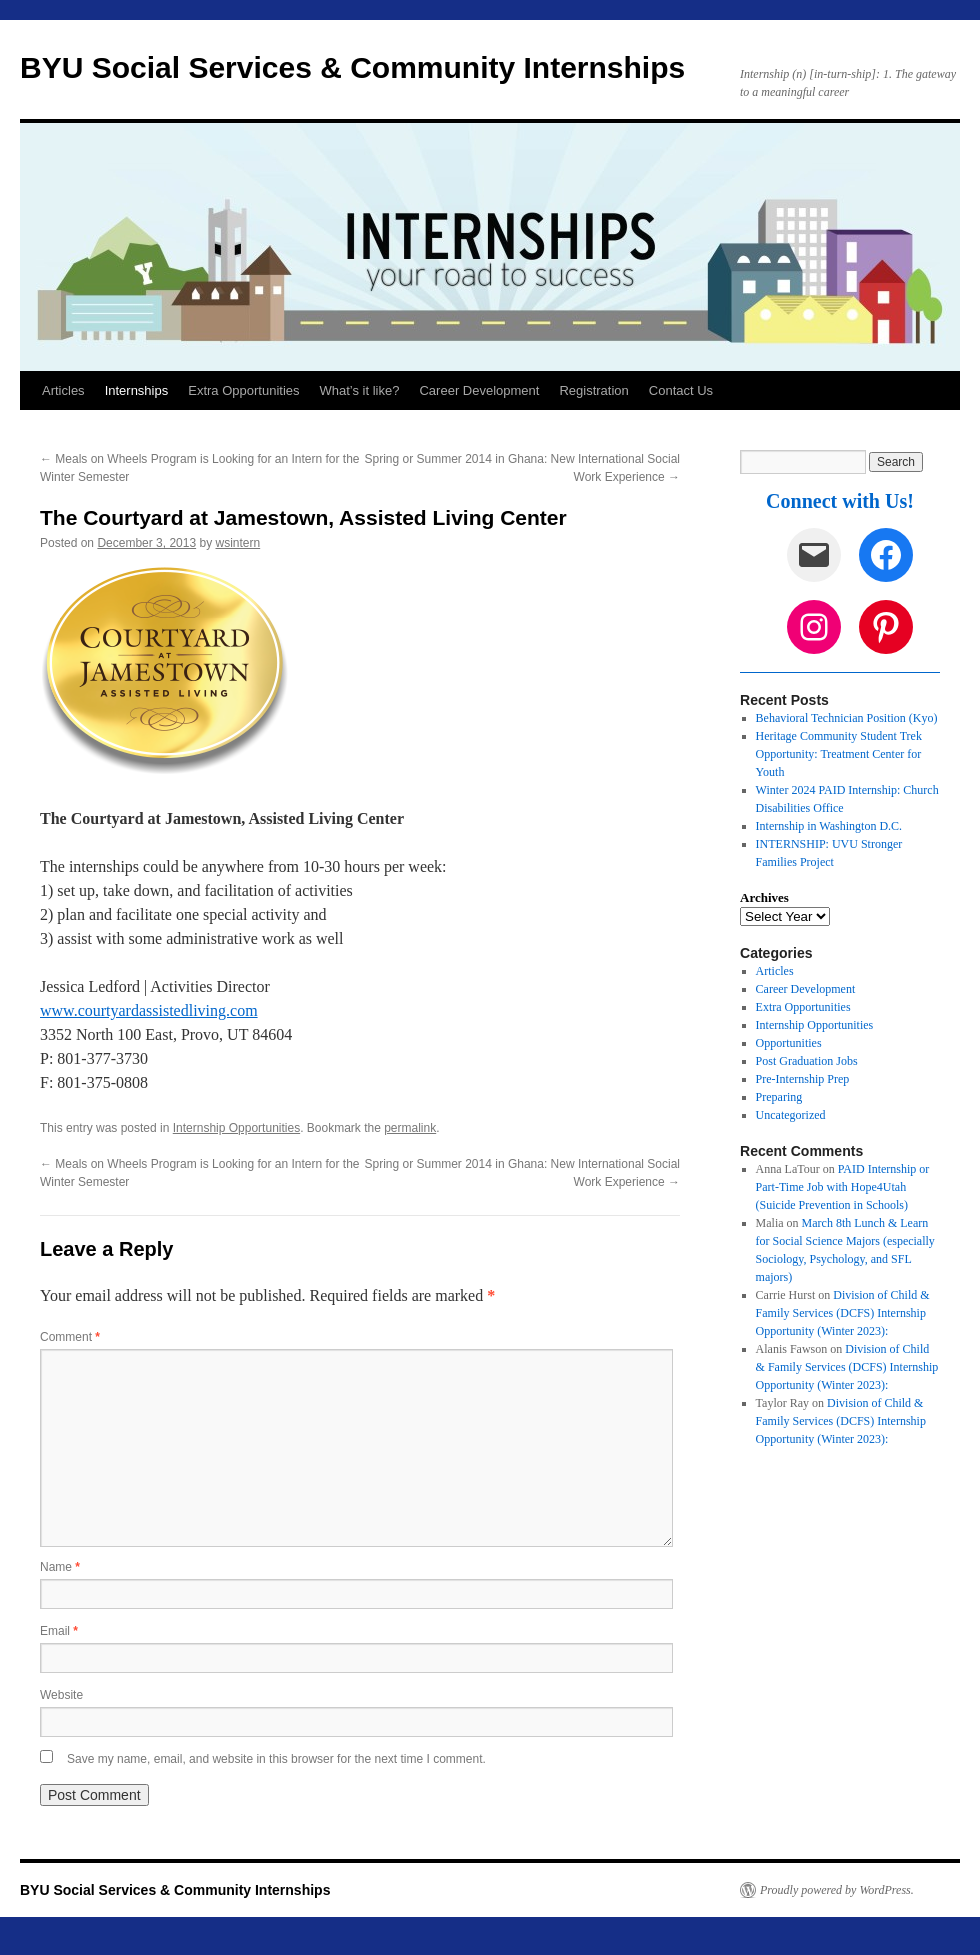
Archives (764, 897)
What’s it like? (360, 390)
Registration (593, 390)
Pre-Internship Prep (803, 1079)
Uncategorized (791, 1115)
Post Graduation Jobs (807, 1061)
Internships (137, 390)
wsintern (238, 543)
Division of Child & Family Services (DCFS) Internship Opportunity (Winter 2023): (843, 1313)
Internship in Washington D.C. (829, 826)
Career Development (479, 390)
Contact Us (681, 390)
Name (60, 1567)
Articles (63, 390)
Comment (70, 1337)
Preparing (779, 1097)
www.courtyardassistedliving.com (149, 1010)
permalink (410, 1128)
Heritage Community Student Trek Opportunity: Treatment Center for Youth (839, 754)
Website (61, 1695)
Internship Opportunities (236, 1128)
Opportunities (789, 1043)
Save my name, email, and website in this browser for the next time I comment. (276, 1759)
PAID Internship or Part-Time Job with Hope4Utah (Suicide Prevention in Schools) (843, 1187)
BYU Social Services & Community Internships (352, 67)
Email (59, 1631)
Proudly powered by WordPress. (837, 1890)
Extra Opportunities (243, 390)
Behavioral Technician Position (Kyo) (847, 718)
